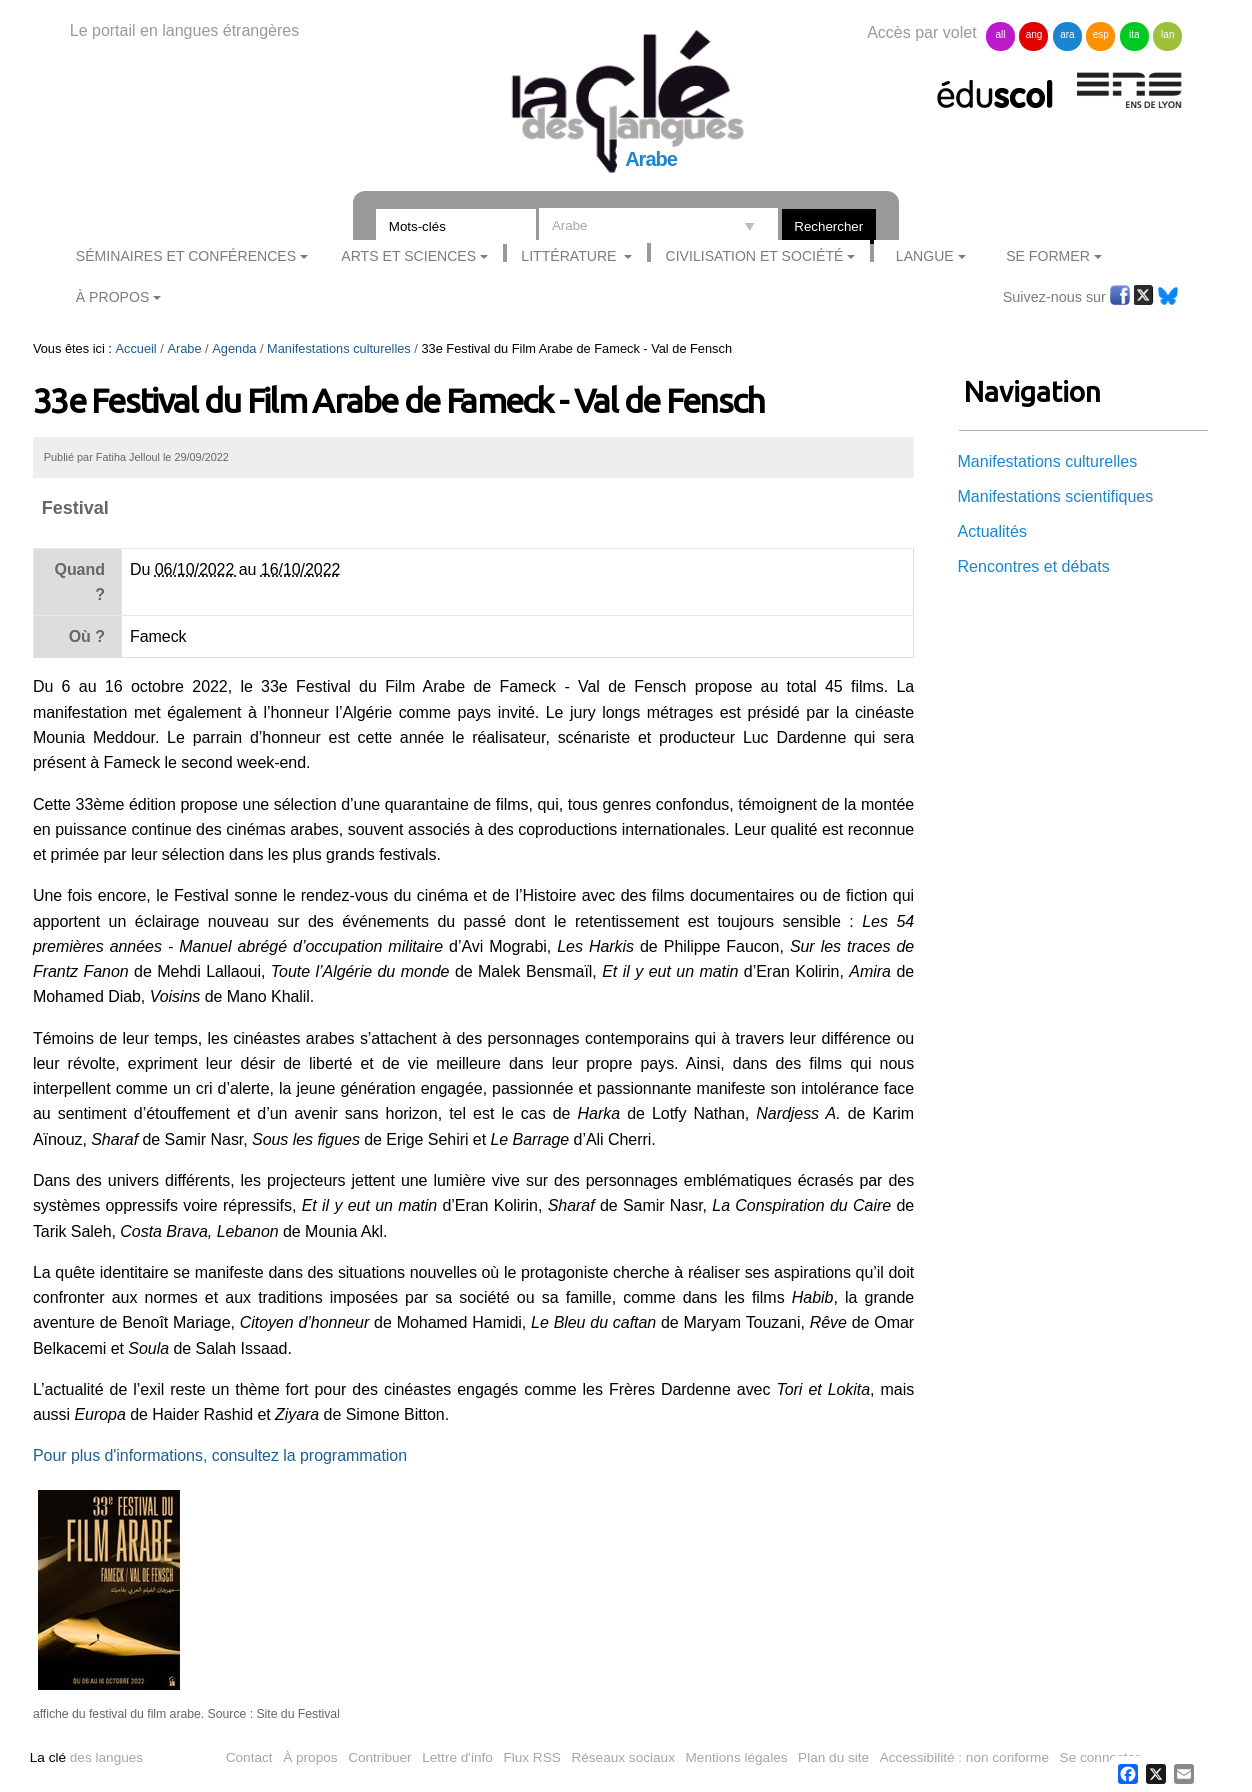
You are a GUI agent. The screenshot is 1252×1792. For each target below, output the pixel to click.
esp (1101, 34)
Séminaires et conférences (186, 256)
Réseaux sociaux (623, 1757)
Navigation (1032, 391)
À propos (310, 1757)
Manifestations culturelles (339, 348)
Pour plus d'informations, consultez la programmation (220, 1455)
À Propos (113, 297)
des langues (86, 1757)
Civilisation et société (755, 256)
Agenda (234, 348)
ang (1034, 34)
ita (1134, 34)
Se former (1048, 256)
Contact (249, 1757)
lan (1167, 34)
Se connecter (1100, 1757)
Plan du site (833, 1757)
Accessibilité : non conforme (964, 1757)
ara (1067, 34)
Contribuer (379, 1757)
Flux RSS (531, 1757)
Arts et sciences (408, 256)
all (1001, 34)
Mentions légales (737, 1757)
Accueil (135, 348)
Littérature (570, 256)
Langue (925, 256)
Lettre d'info (457, 1757)
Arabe (184, 348)
